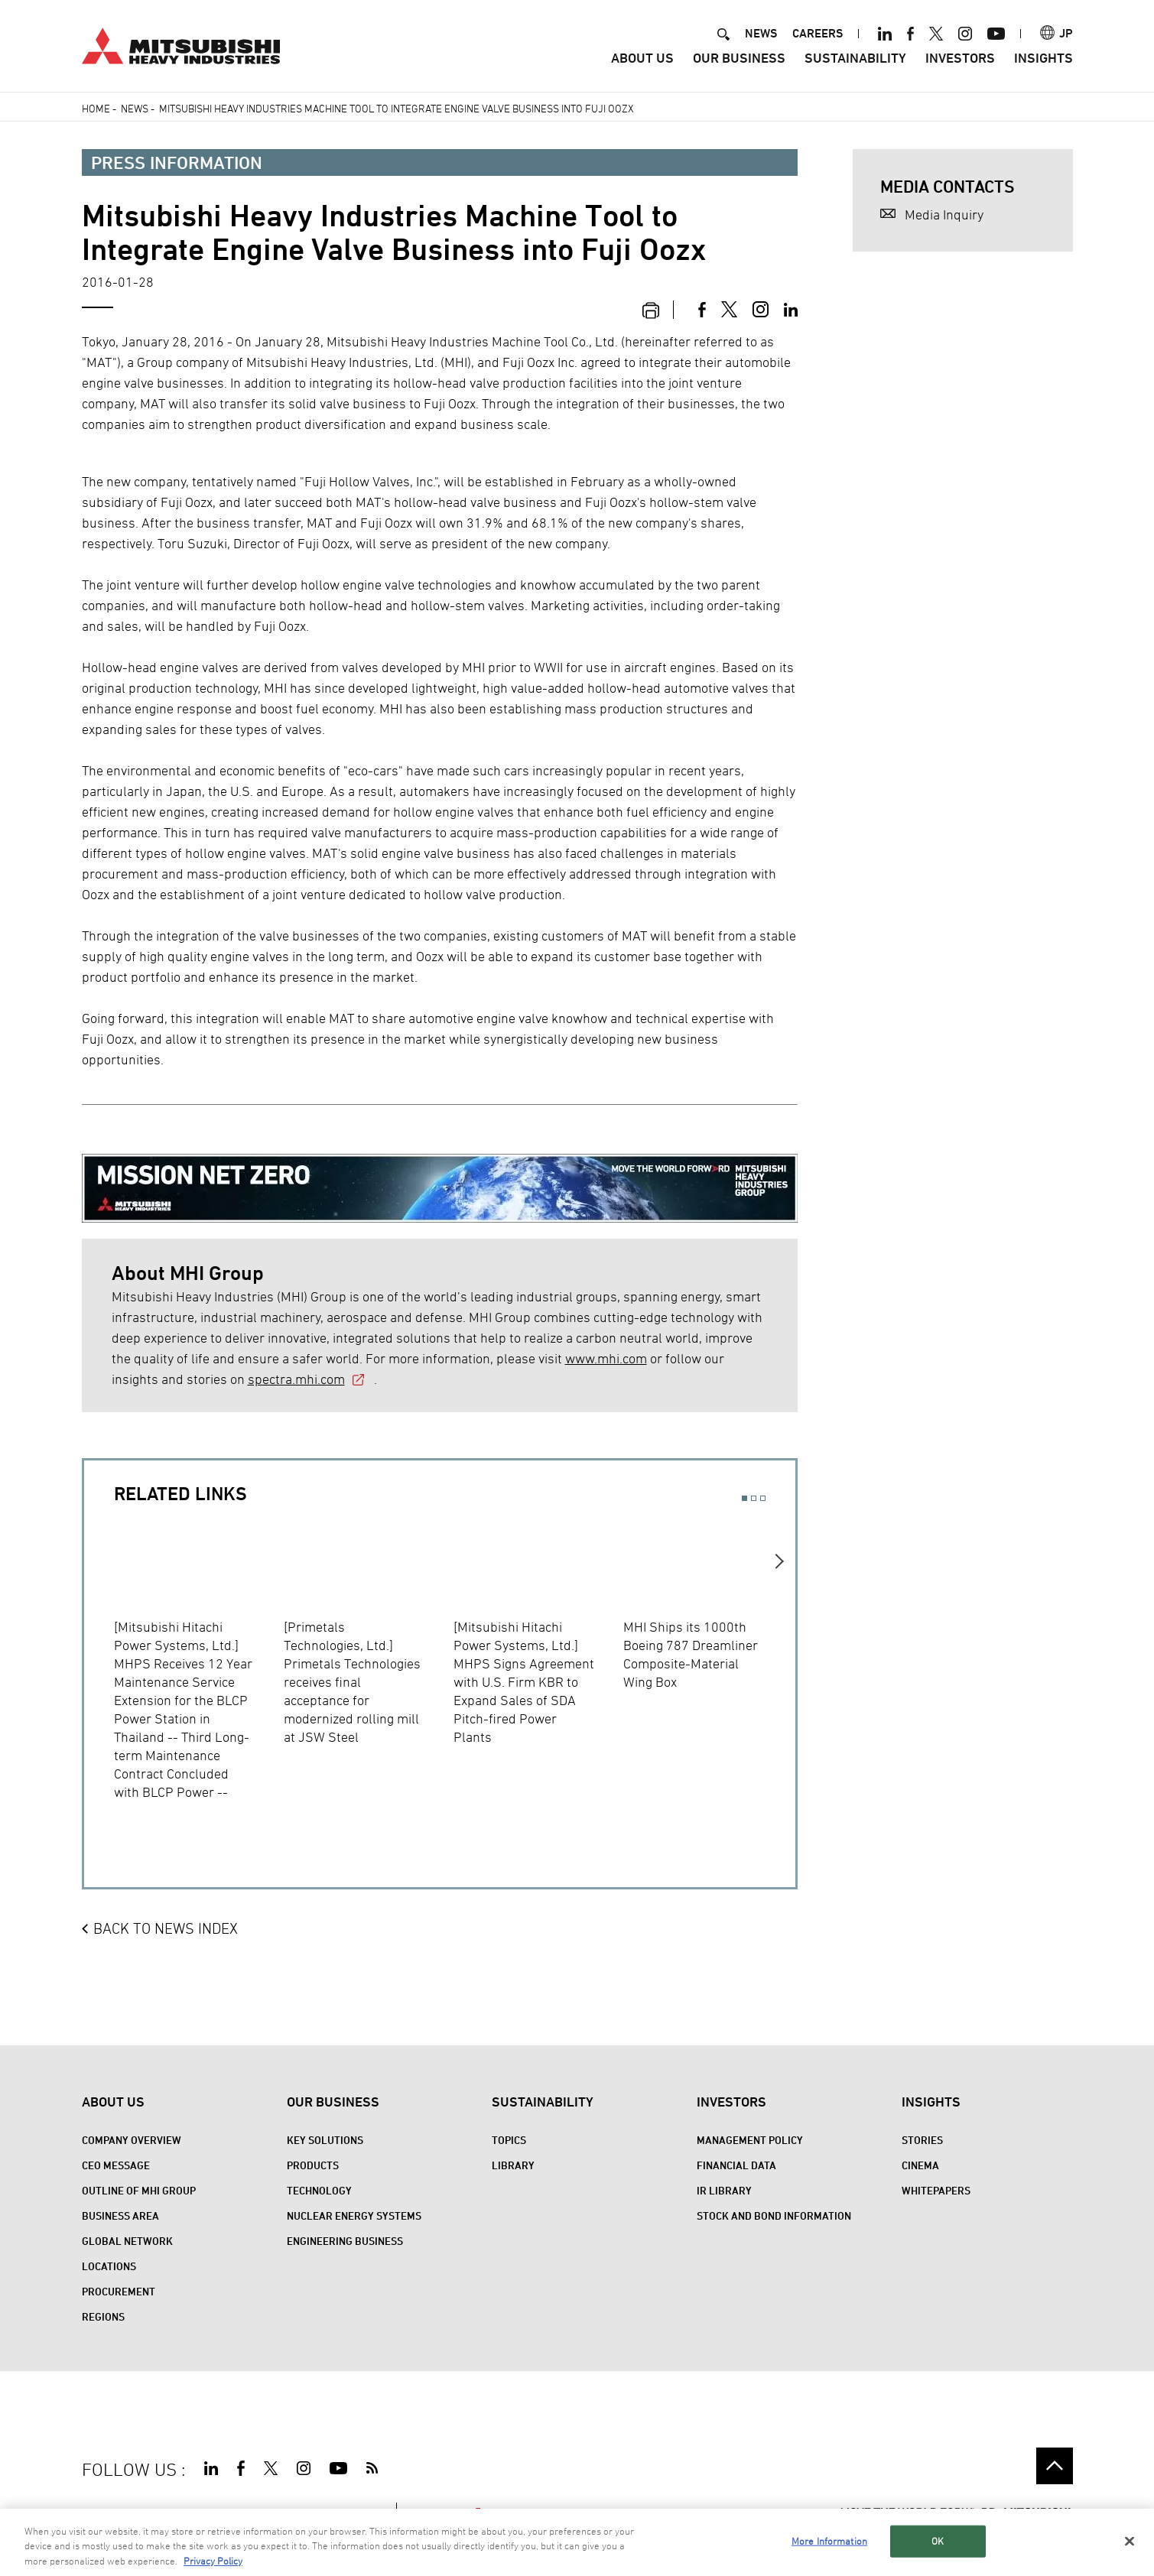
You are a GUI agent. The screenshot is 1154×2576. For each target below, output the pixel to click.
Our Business (739, 58)
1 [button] (744, 1498)
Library (513, 2165)
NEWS (761, 33)
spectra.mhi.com (296, 1379)
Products (313, 2165)
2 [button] (753, 1498)
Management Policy (750, 2139)
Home (96, 108)
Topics (509, 2139)
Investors (960, 58)
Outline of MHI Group (139, 2190)
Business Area (120, 2215)
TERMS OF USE (185, 2512)
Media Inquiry (944, 214)
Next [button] (780, 1670)
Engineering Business (345, 2240)
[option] (199, 1660)
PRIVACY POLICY (279, 2512)
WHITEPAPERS (936, 2190)
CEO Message (116, 2165)
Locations (109, 2265)
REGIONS (103, 2316)
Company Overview (131, 2139)
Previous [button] (99, 1670)
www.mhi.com (606, 1358)
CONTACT (357, 2512)
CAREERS (817, 33)
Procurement (118, 2291)
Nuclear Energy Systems (354, 2215)
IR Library (724, 2190)
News (134, 108)
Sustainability (855, 58)
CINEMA (920, 2165)
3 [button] (763, 1498)
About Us (642, 58)
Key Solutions (325, 2139)
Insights (1043, 58)
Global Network (127, 2240)
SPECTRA (447, 2512)
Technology (319, 2190)
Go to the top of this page (1054, 2466)
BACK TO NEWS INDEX (165, 1928)
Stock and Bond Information (774, 2215)
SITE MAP (107, 2512)
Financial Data (736, 2165)
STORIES (922, 2139)
